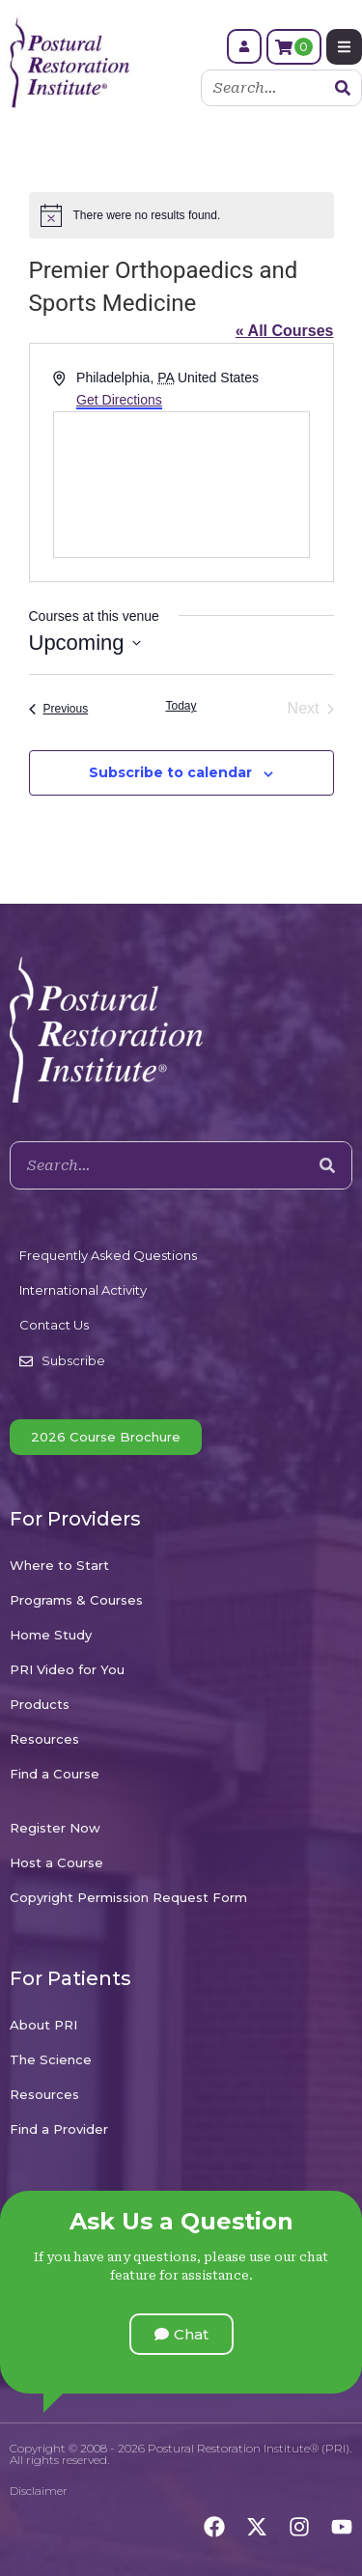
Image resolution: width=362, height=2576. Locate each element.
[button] (181, 2334)
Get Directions (119, 399)
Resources (44, 1739)
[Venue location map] (181, 484)
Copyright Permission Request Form (128, 1897)
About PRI (43, 2024)
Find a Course (54, 1773)
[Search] (342, 87)
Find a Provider (59, 2129)
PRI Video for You (67, 1669)
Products (40, 1704)
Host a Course (56, 1862)
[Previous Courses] (59, 708)
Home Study (51, 1634)
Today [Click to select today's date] (180, 706)
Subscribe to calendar (170, 772)
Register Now (55, 1827)
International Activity (83, 1290)
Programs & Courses (76, 1600)
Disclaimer (39, 2490)
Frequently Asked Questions (108, 1255)
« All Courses (285, 330)
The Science (51, 2059)
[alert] (181, 215)
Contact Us (54, 1324)
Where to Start (59, 1565)
